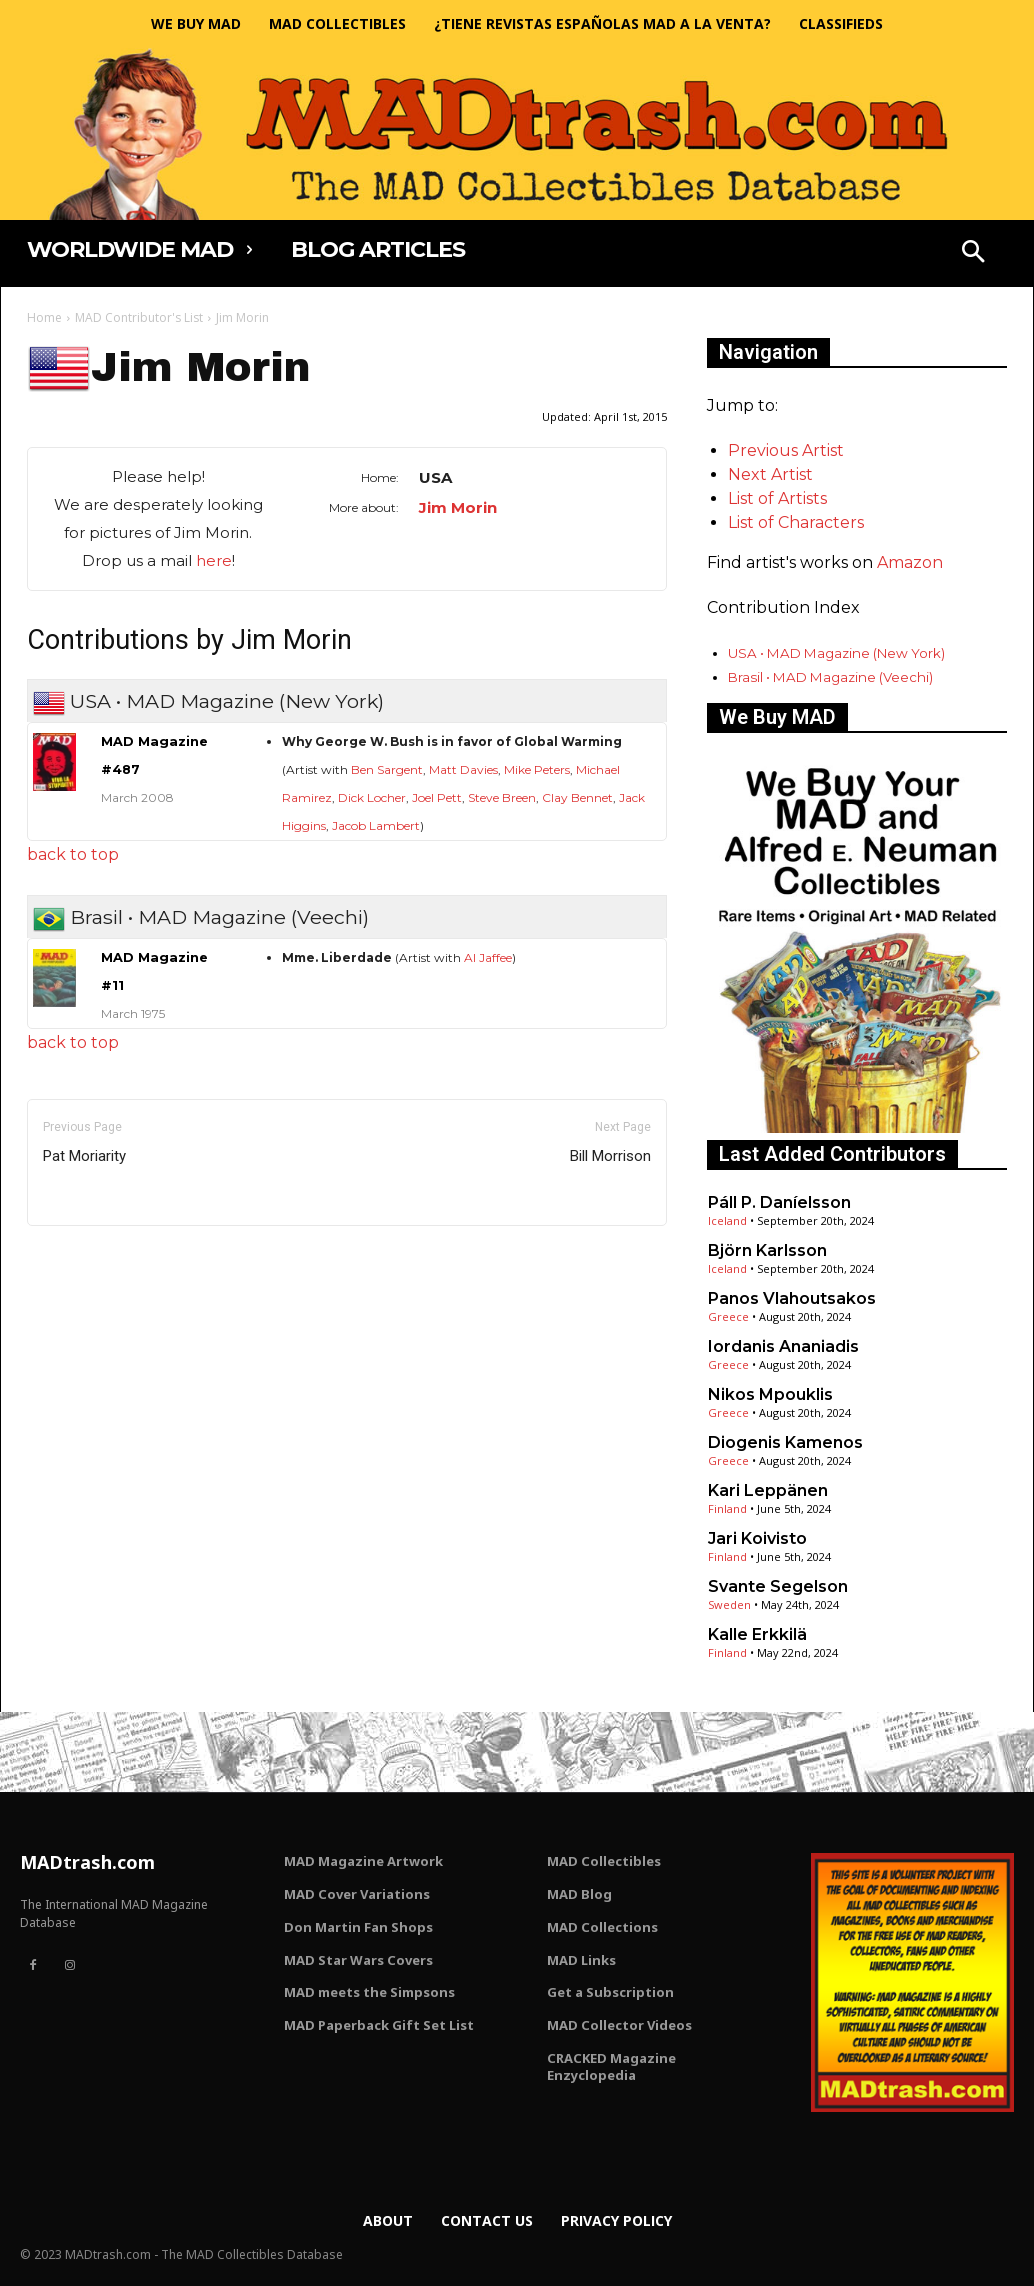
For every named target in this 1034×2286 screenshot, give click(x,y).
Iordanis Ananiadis (783, 1346)
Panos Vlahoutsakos (792, 1298)
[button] (973, 254)
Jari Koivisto (757, 1538)
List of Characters (796, 522)
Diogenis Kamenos (785, 1442)
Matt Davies (463, 769)
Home (44, 317)
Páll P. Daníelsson (779, 1202)
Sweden (729, 1604)
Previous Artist (786, 450)
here (214, 560)
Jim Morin (458, 507)
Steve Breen (502, 797)
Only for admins (96, 1259)
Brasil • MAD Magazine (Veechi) (830, 677)
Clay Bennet (577, 797)
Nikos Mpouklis (770, 1394)
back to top (73, 854)
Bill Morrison (610, 1156)
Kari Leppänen (768, 1490)
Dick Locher (372, 797)
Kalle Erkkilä (757, 1634)
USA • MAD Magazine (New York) (836, 653)
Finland (727, 1508)
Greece (728, 1316)
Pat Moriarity (84, 1156)
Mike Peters (537, 769)
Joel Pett (437, 797)
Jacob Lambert (376, 825)
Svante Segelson (778, 1586)
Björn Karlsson (767, 1250)
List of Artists (777, 498)
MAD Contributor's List (139, 317)
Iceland (727, 1220)
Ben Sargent (387, 769)
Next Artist (770, 474)
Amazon (910, 562)
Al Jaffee (488, 957)
